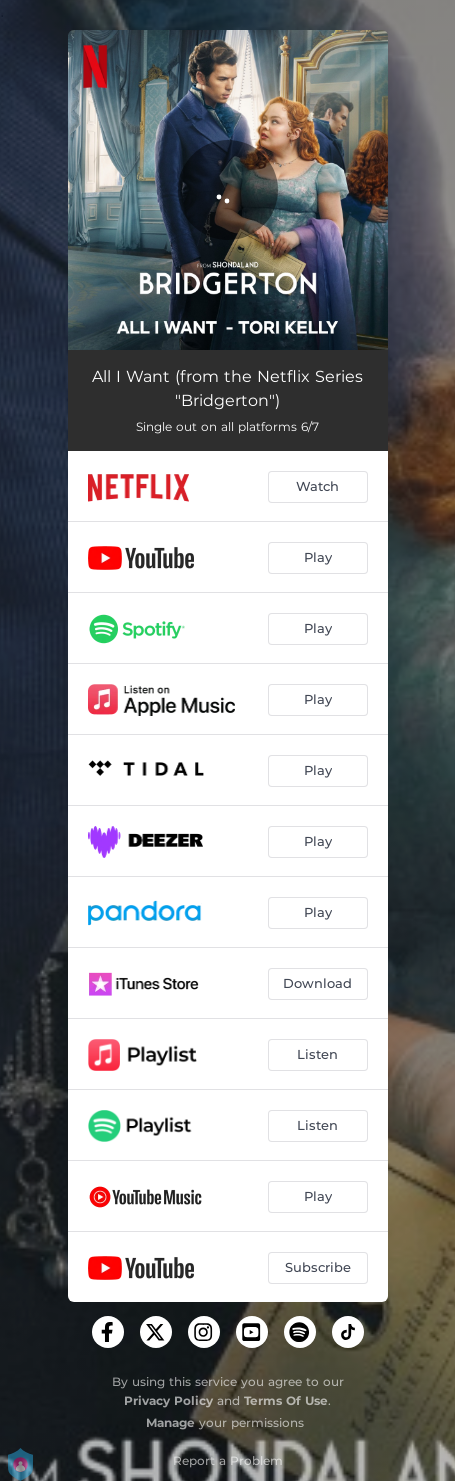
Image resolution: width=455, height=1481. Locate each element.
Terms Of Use (286, 1400)
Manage (170, 1422)
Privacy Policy (168, 1400)
